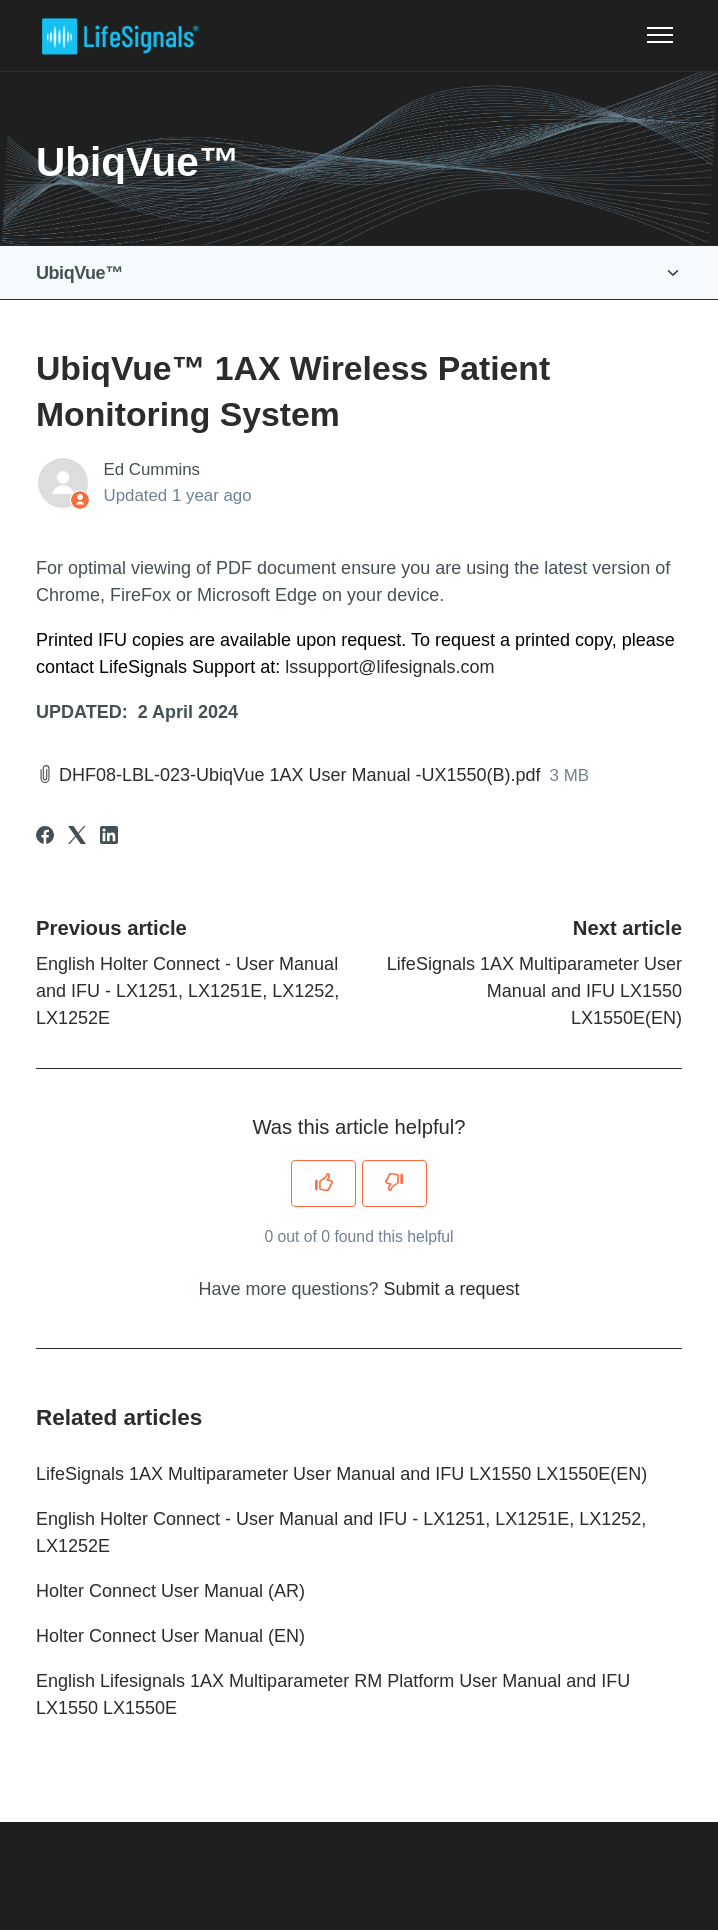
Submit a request (452, 1289)
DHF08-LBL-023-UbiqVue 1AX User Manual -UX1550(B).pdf (300, 775)
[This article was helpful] (323, 1183)
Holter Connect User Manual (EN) (170, 1636)
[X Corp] (77, 838)
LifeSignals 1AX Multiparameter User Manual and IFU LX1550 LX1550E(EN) (534, 991)
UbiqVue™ (79, 273)
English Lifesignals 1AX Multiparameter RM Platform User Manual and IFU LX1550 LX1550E (333, 1694)
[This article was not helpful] (394, 1183)
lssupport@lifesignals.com (389, 667)
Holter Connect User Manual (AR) (170, 1591)
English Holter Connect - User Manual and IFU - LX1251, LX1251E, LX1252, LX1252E (187, 991)
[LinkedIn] (109, 838)
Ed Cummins (152, 469)
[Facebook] (45, 838)
